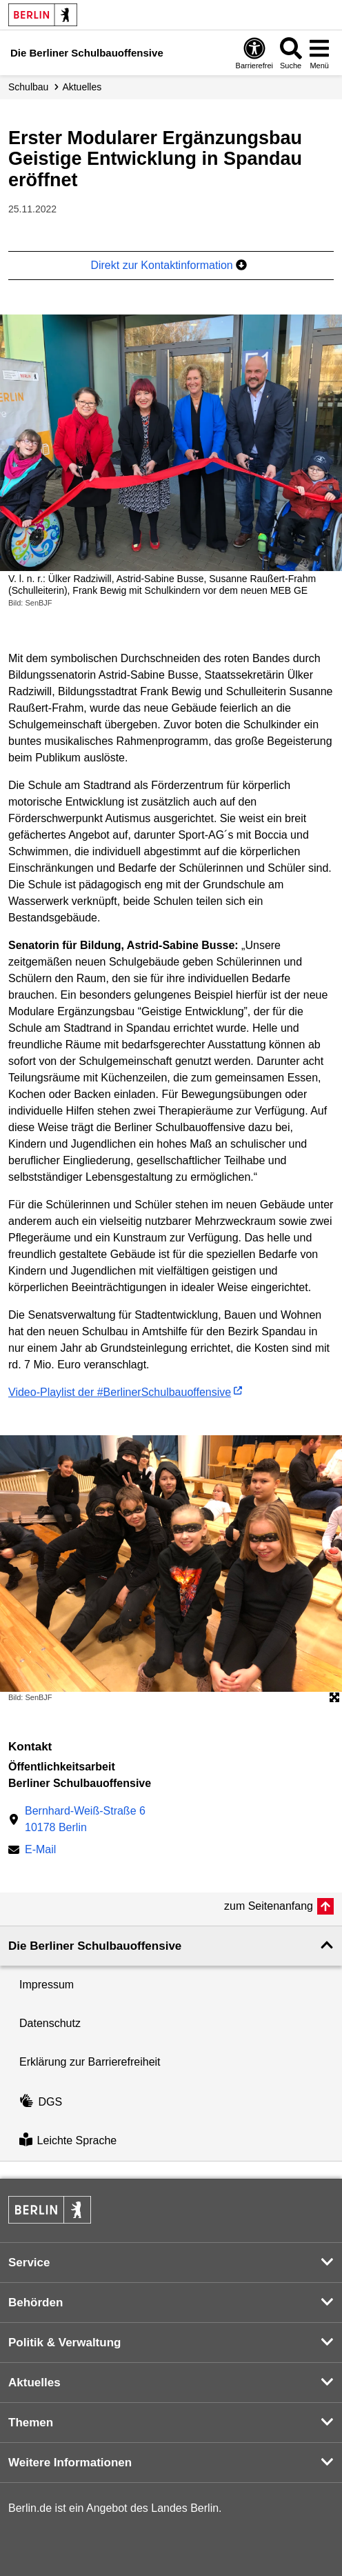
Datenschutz (50, 2023)
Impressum (46, 1984)
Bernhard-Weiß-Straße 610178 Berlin (85, 1819)
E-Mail (40, 1851)
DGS (40, 2102)
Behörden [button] (35, 2302)
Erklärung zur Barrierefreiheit (90, 2062)
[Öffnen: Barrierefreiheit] (254, 52)
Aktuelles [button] (34, 2382)
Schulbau (28, 86)
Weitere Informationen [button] (70, 2462)
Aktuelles (81, 86)
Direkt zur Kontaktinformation (168, 265)
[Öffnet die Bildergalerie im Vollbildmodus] (334, 1698)
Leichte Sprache (68, 2141)
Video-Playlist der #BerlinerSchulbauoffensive (119, 1392)
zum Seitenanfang (268, 1906)
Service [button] (29, 2262)
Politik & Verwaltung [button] (64, 2342)
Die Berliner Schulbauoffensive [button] (94, 1946)
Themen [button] (30, 2422)
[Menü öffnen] (319, 52)
